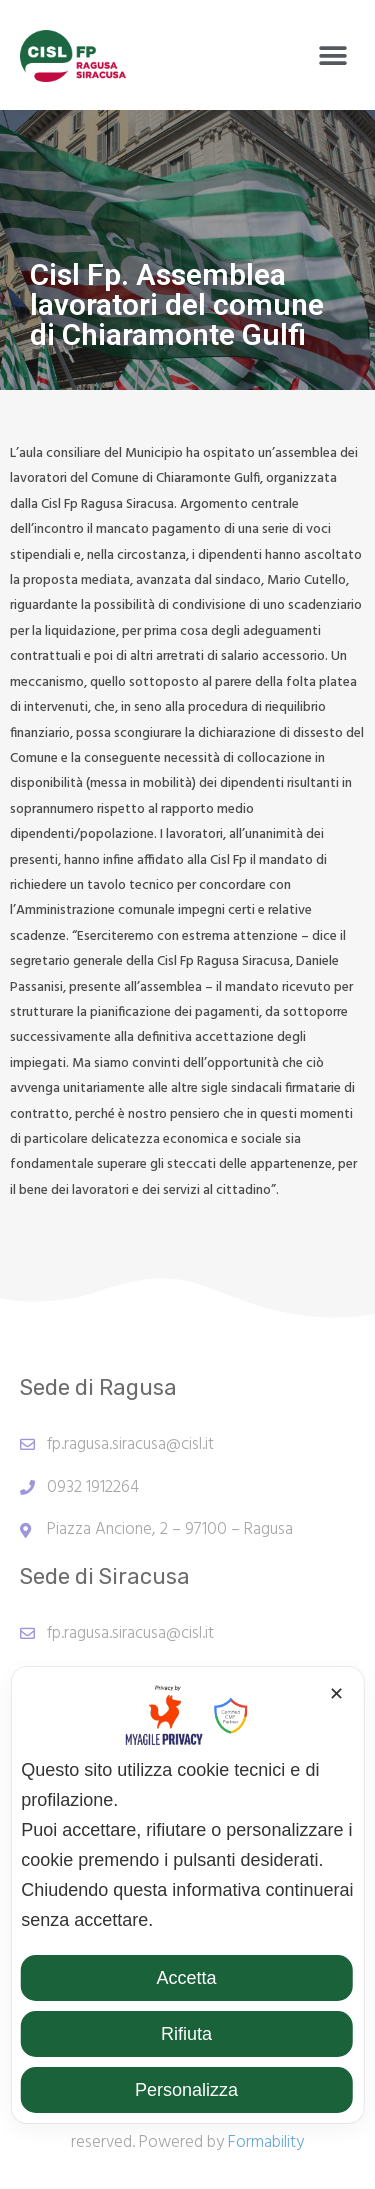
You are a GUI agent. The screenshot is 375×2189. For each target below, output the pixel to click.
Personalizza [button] (186, 2090)
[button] (332, 56)
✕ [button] (336, 1694)
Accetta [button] (186, 1978)
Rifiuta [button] (186, 2034)
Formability (266, 2142)
